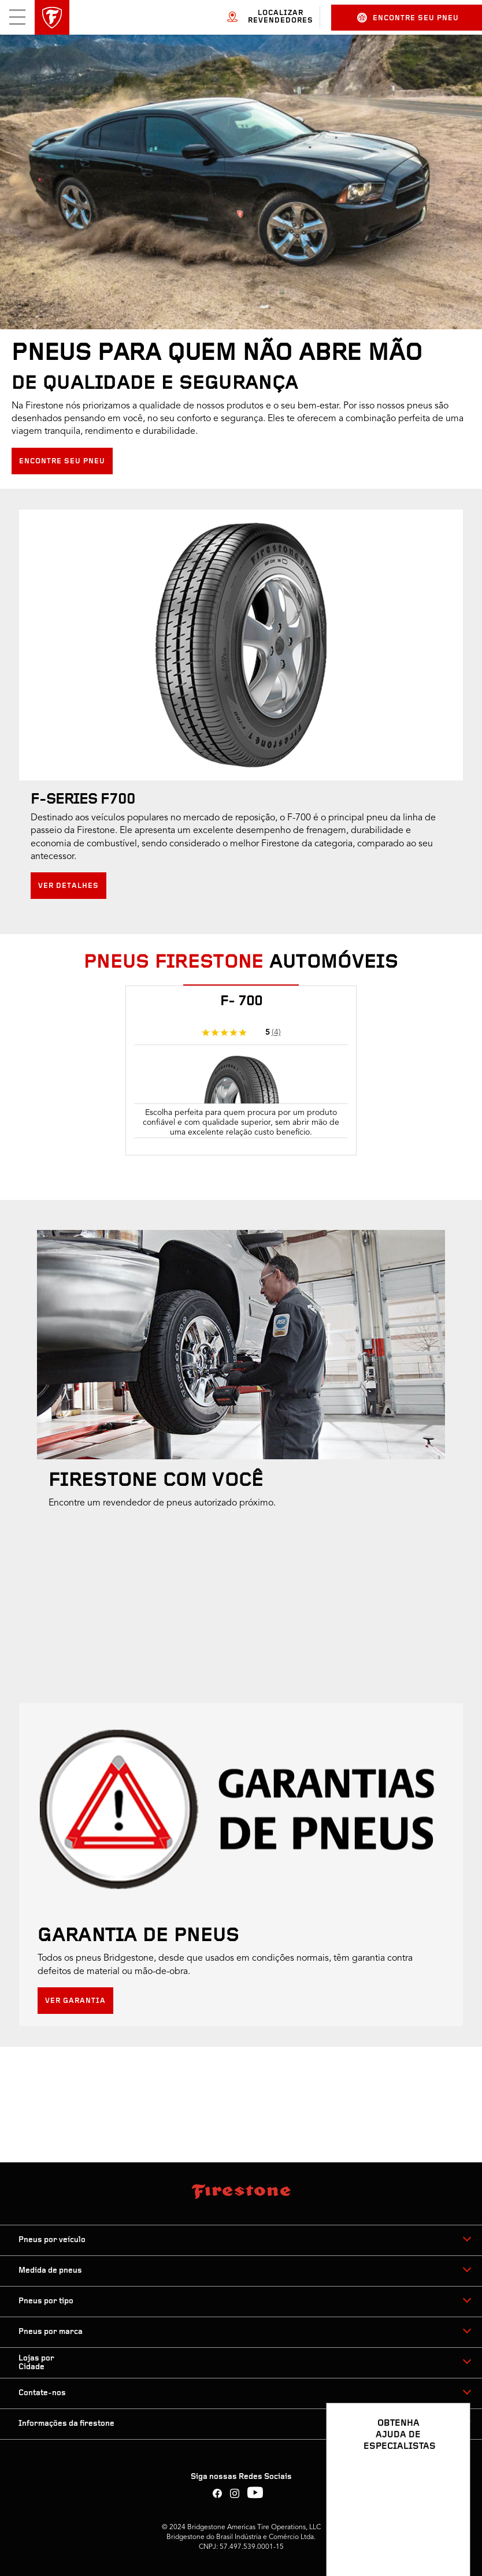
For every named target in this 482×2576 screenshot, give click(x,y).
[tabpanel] (241, 1078)
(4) (276, 1032)
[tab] (241, 982)
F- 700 (241, 1002)
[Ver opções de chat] (448, 2534)
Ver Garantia (75, 2001)
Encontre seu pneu (408, 18)
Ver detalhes (68, 886)
